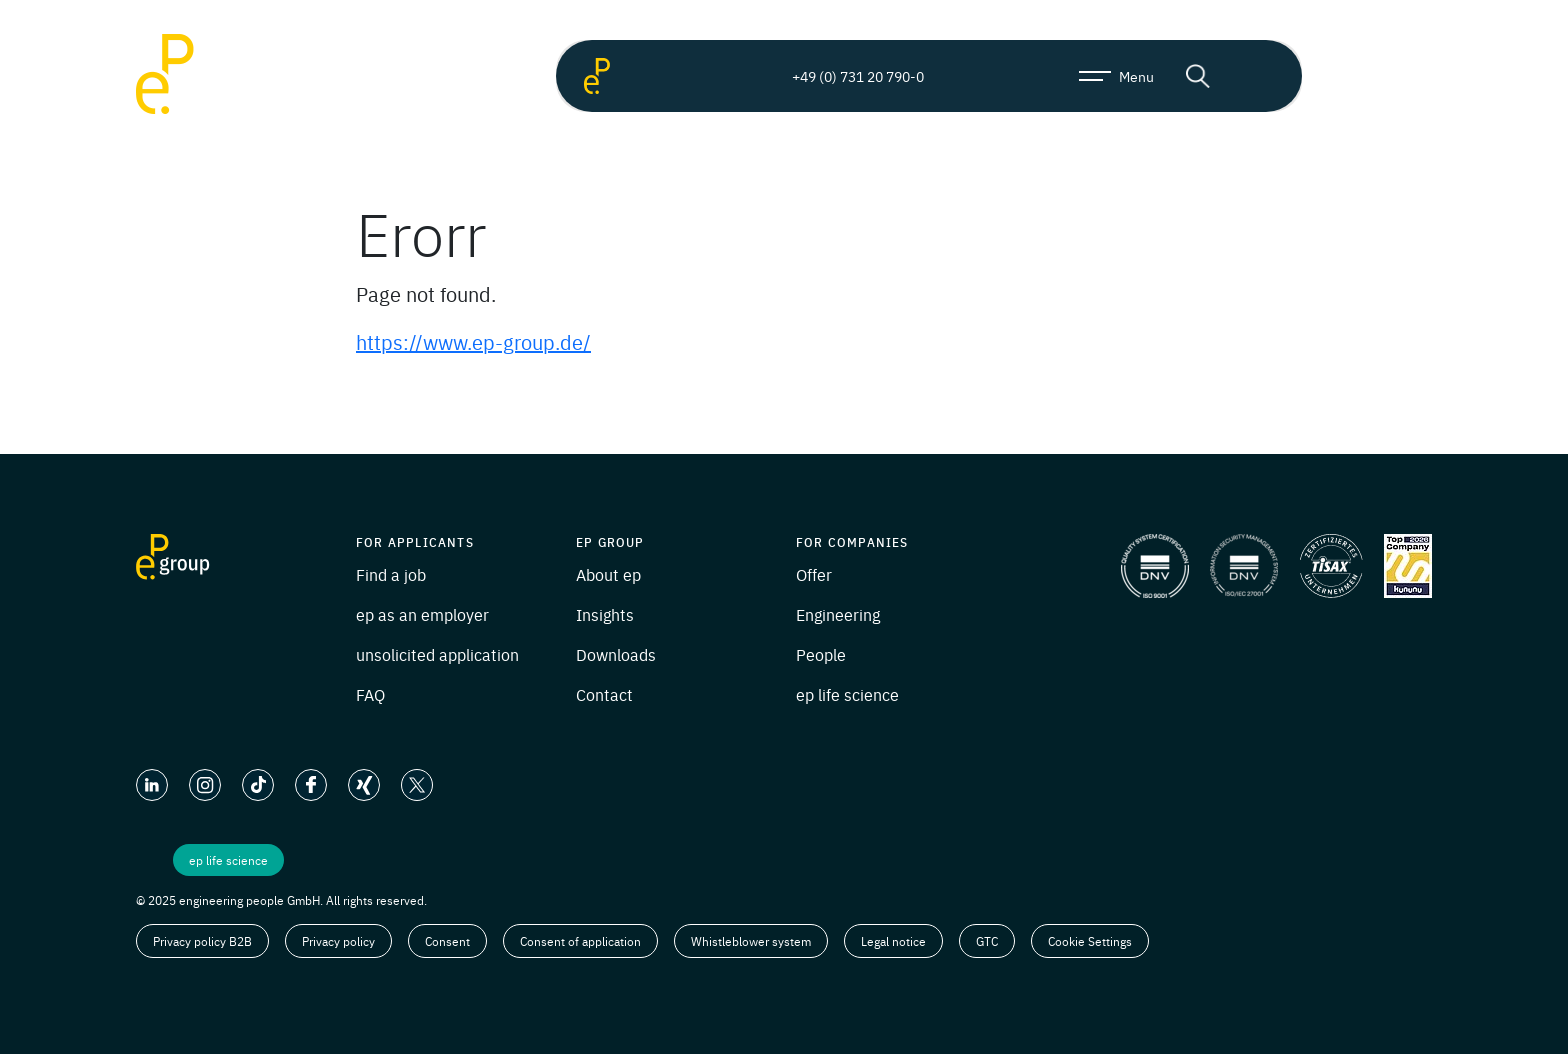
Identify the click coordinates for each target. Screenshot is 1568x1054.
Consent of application (580, 941)
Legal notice (893, 941)
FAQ (370, 694)
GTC (987, 941)
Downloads (616, 654)
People (821, 654)
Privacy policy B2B (202, 941)
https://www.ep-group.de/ (473, 341)
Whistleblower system (751, 941)
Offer (814, 574)
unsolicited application (437, 654)
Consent (447, 941)
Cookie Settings (1090, 941)
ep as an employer (422, 614)
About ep (608, 574)
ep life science (847, 694)
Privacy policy (338, 941)
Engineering (838, 614)
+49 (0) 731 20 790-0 (841, 76)
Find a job (391, 574)
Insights (605, 614)
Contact (604, 694)
